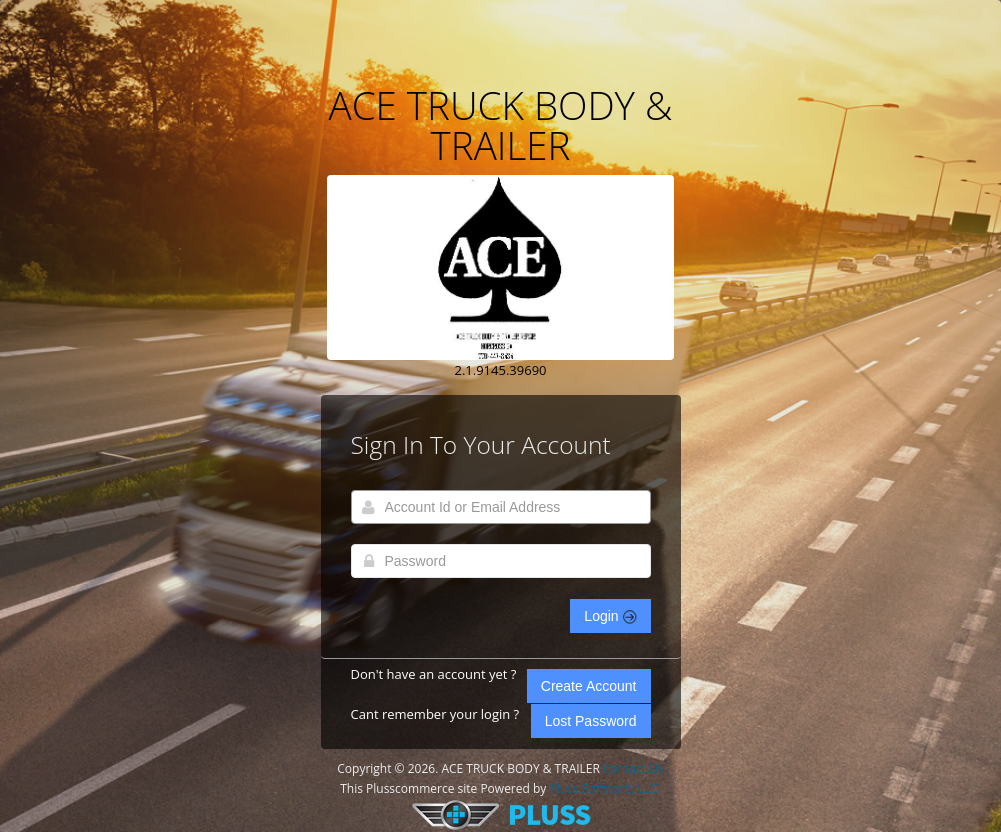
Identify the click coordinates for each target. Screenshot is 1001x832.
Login (610, 616)
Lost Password (591, 721)
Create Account (589, 686)
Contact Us (633, 768)
